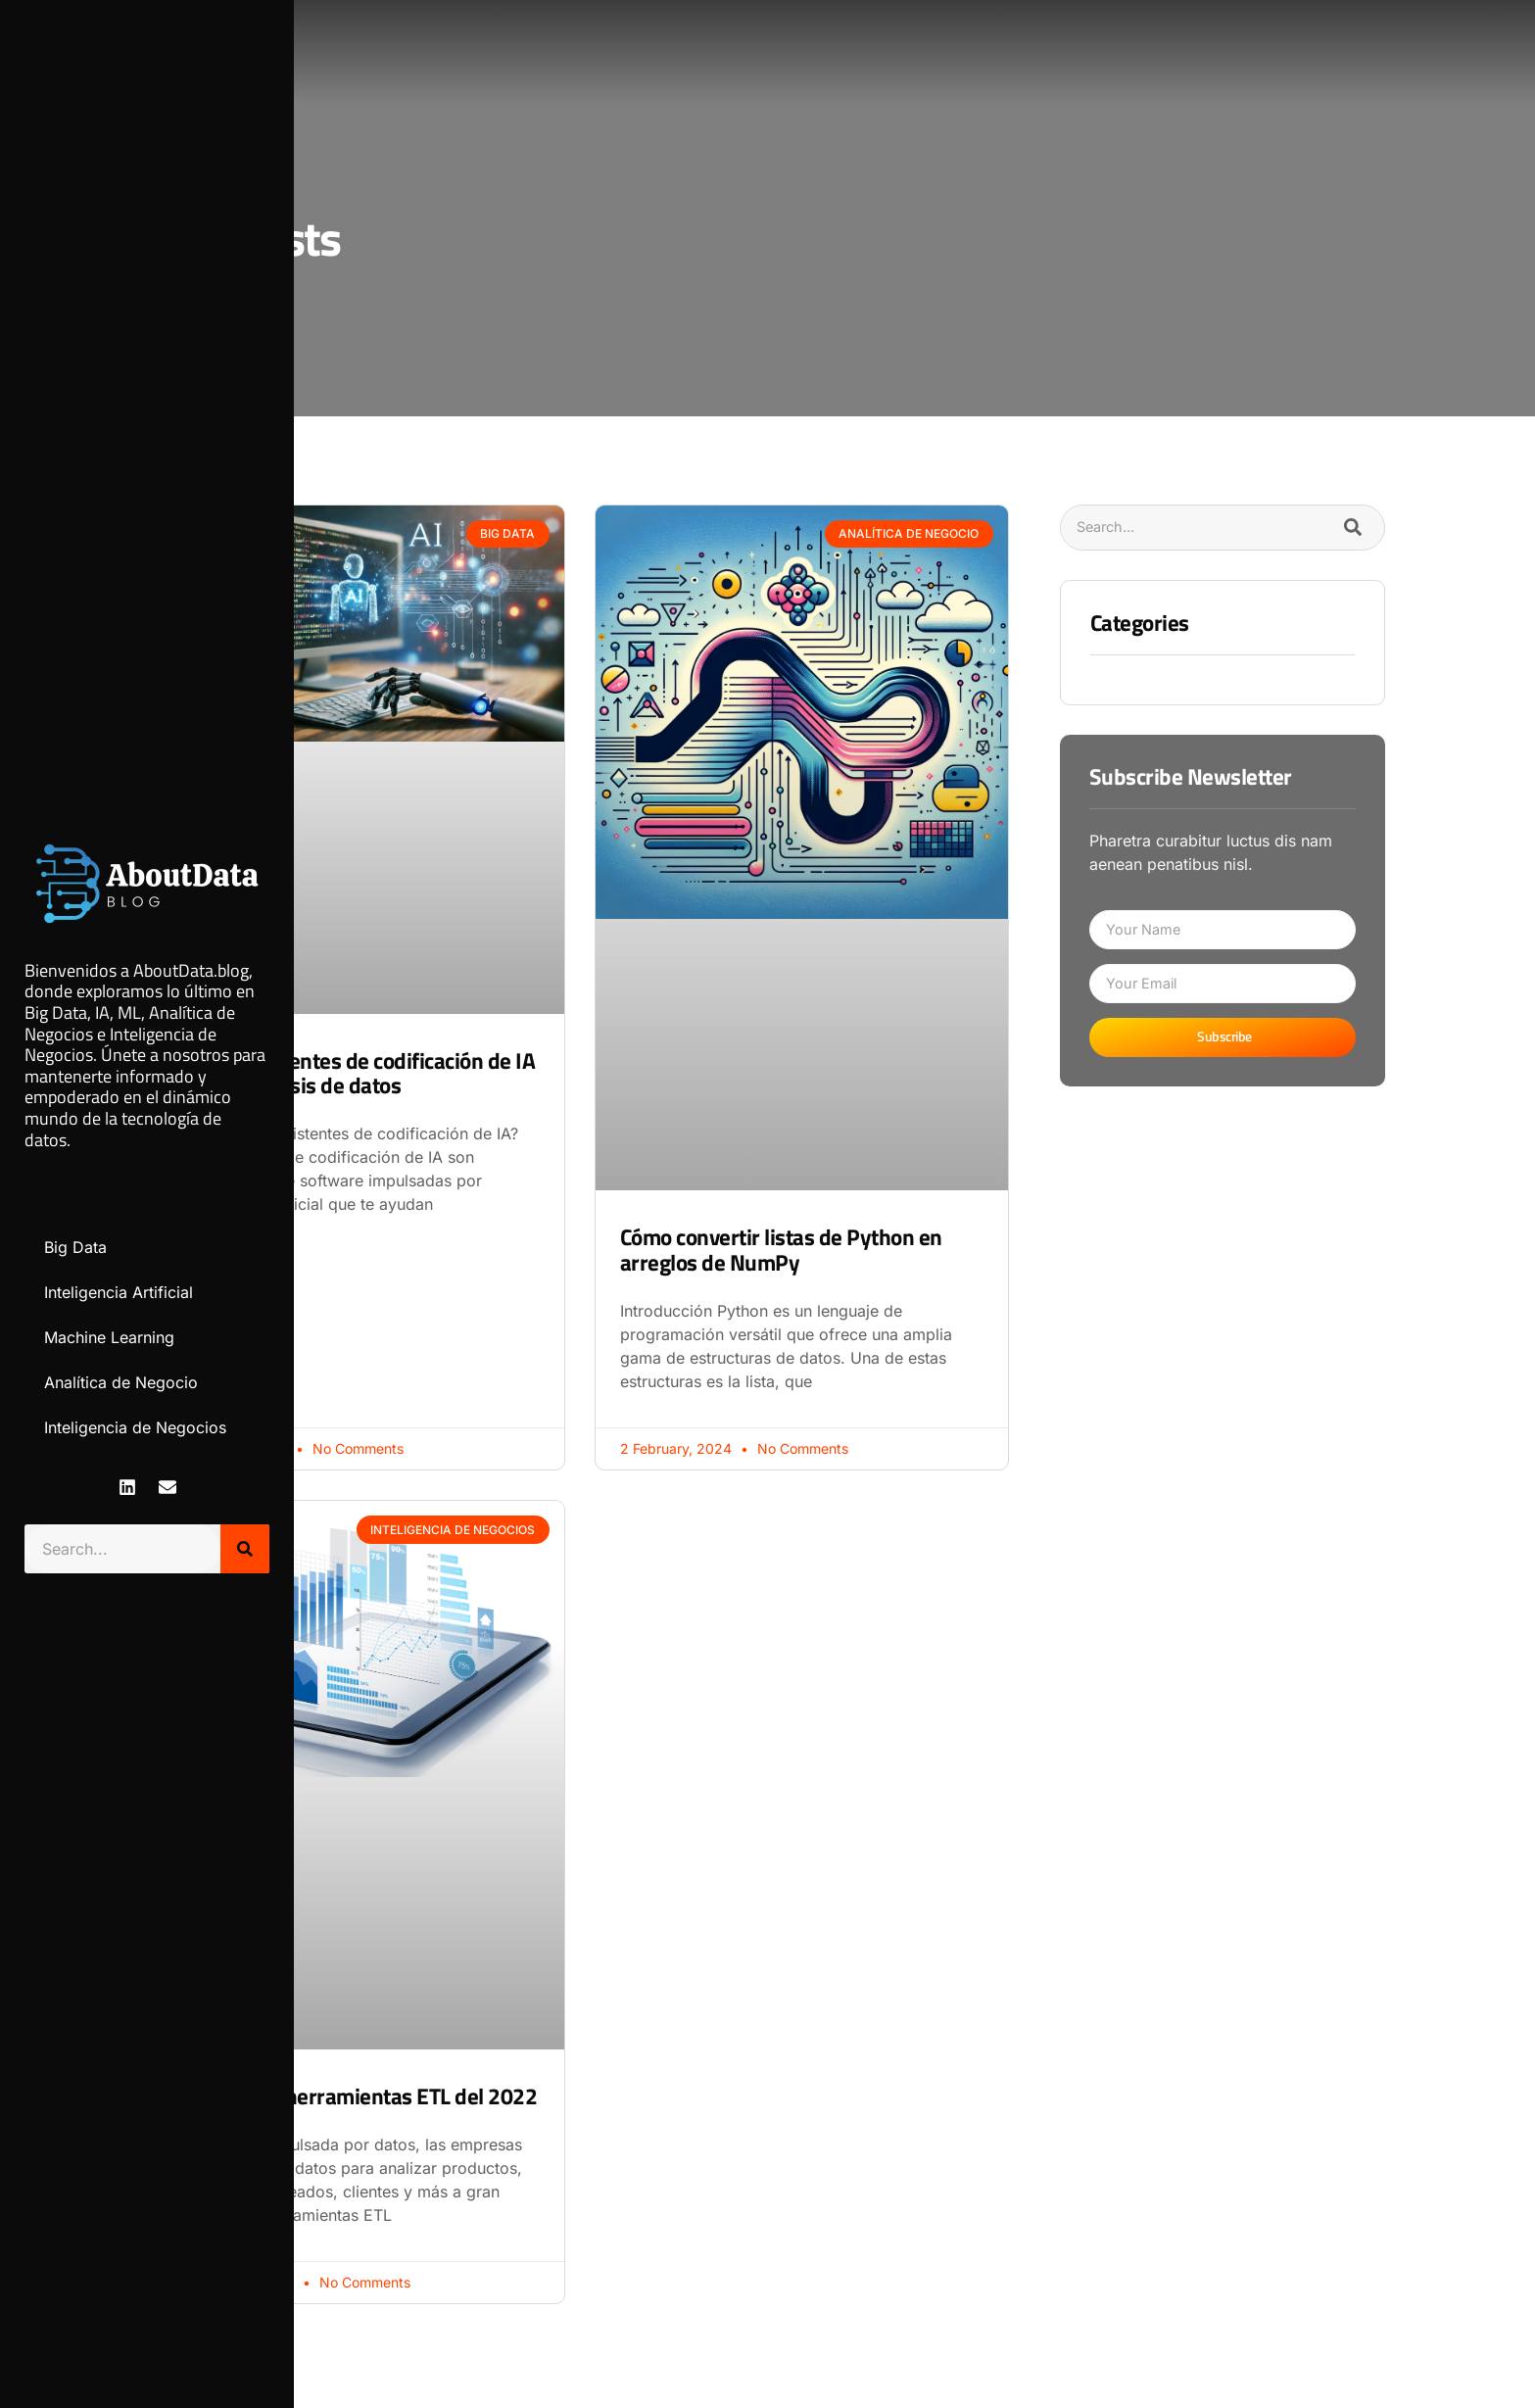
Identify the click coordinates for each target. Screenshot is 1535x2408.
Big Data (75, 1247)
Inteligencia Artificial (118, 1292)
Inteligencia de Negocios (135, 1427)
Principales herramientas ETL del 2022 (357, 2096)
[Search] (244, 1548)
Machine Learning (109, 1337)
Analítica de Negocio (121, 1382)
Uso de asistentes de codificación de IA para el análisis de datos (356, 1072)
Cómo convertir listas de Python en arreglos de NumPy (781, 1249)
